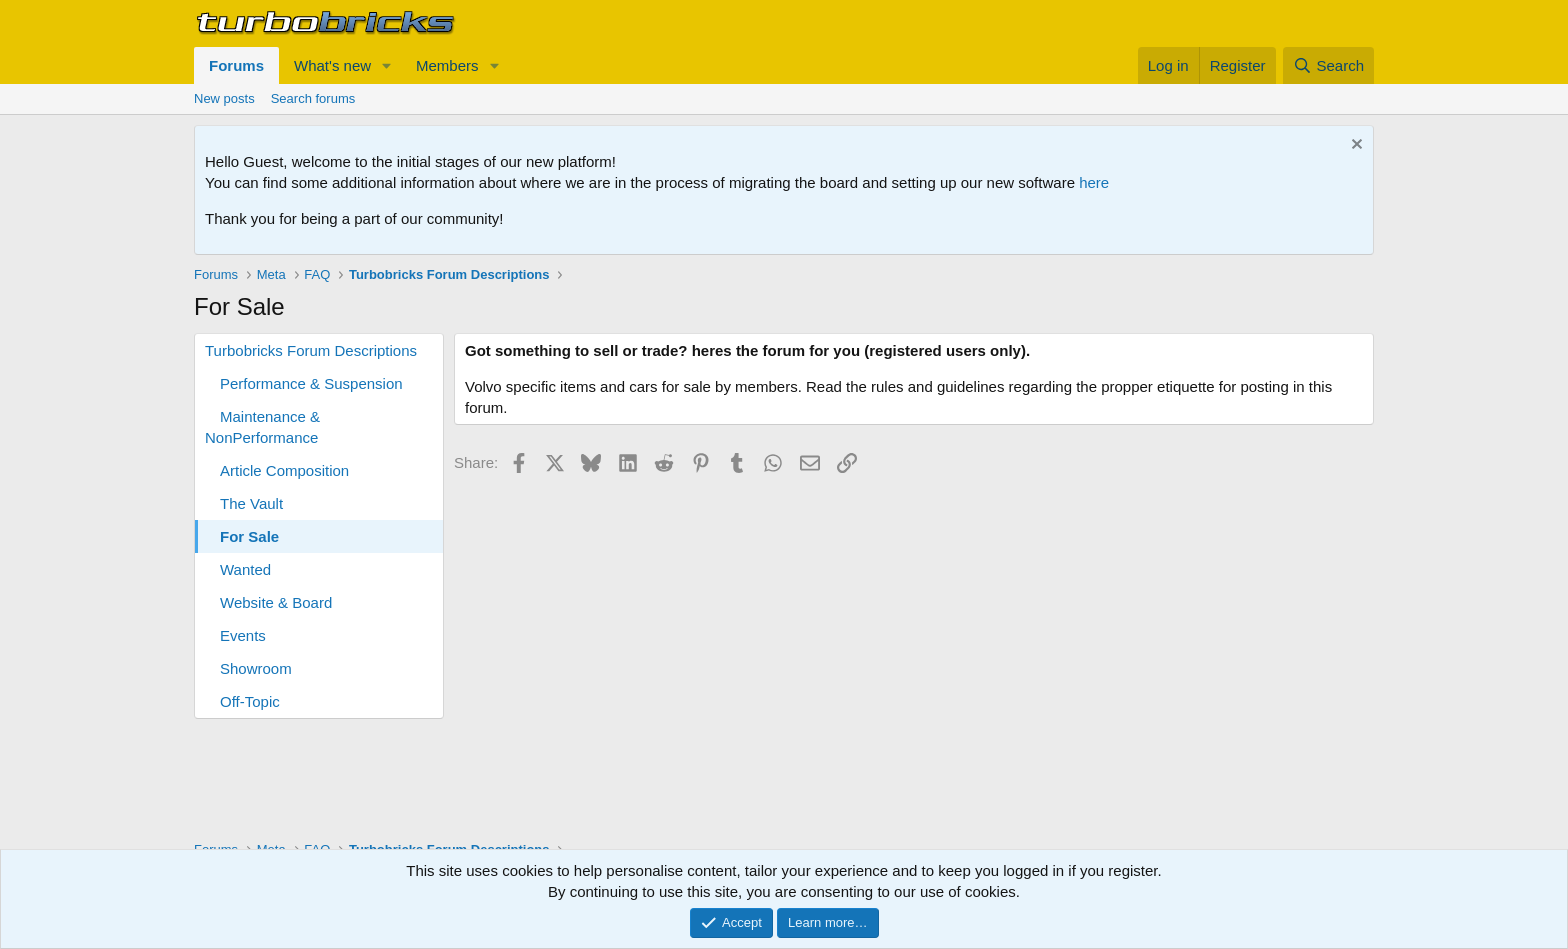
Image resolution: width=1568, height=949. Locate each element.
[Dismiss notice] (1354, 146)
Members (447, 65)
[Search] (1328, 65)
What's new (332, 65)
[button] (387, 65)
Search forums (313, 98)
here (1094, 182)
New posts (224, 98)
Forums (236, 65)
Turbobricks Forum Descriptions (311, 350)
